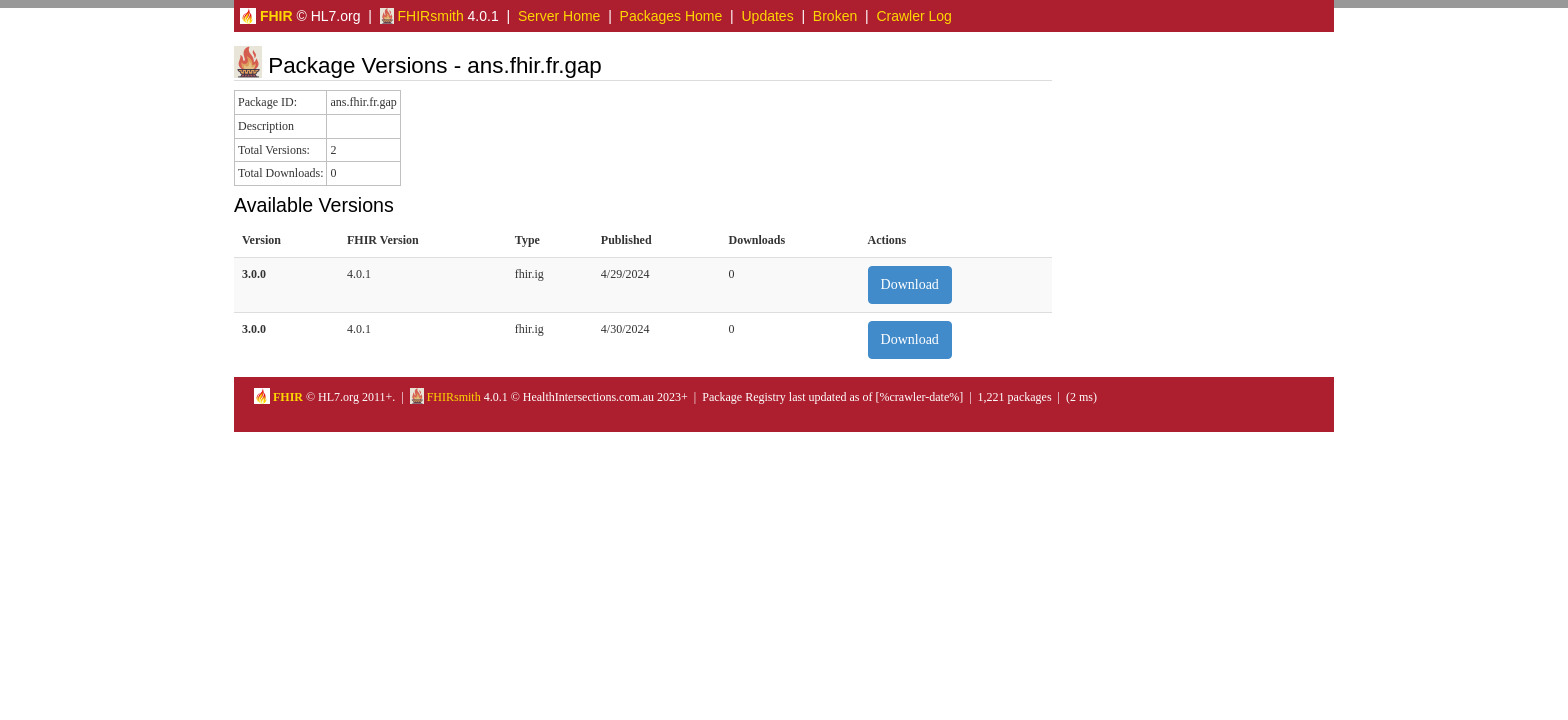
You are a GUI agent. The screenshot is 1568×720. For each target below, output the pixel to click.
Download (910, 284)
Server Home (559, 16)
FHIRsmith (422, 16)
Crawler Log (913, 16)
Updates (768, 16)
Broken (835, 16)
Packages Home (671, 16)
